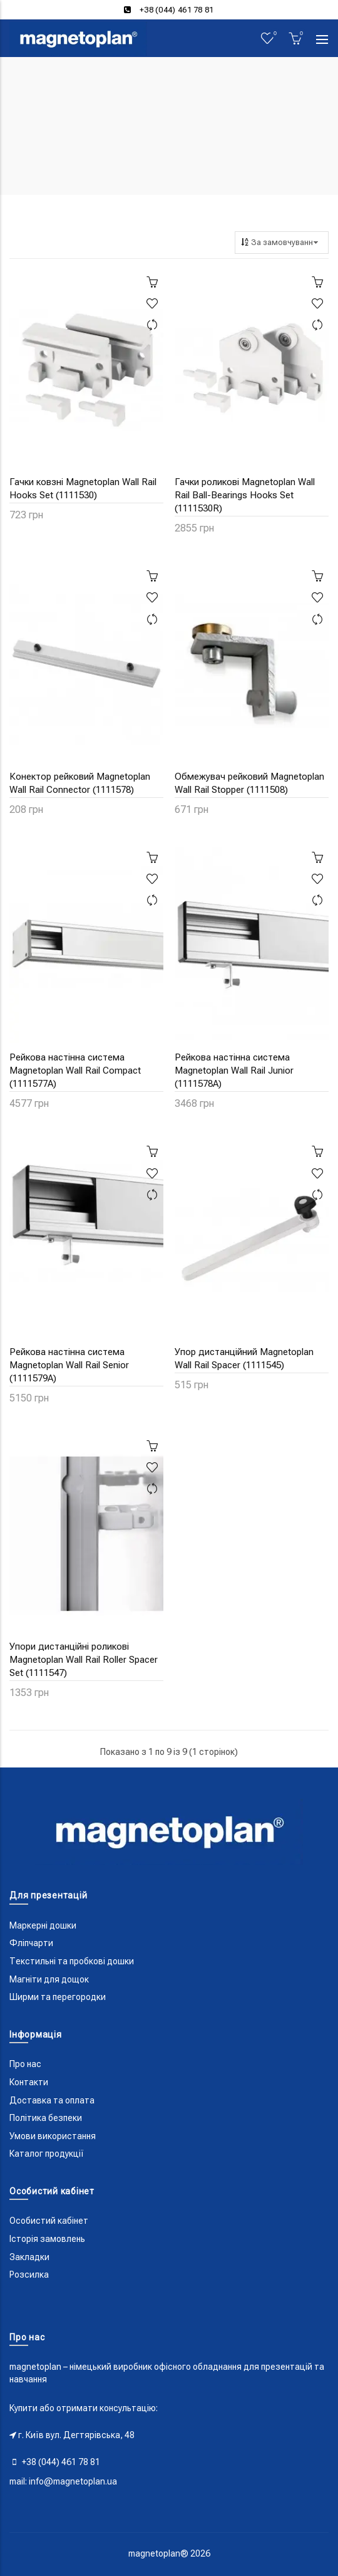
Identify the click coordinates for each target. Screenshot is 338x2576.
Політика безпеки (45, 2118)
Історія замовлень (47, 2239)
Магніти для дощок (49, 1979)
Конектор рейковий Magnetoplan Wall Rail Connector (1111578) (79, 783)
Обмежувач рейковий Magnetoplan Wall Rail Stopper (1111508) (249, 783)
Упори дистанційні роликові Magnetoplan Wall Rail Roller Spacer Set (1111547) (83, 1659)
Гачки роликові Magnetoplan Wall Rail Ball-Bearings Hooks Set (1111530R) (245, 495)
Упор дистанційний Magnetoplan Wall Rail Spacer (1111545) (244, 1358)
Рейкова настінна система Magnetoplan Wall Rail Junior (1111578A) (234, 1070)
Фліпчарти (31, 1943)
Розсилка (29, 2275)
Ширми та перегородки (57, 1997)
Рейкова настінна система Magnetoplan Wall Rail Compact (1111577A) (75, 1070)
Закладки (29, 2257)
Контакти (28, 2082)
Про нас (25, 2064)
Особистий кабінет (48, 2221)
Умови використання (52, 2136)
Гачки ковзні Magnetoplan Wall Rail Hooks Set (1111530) (82, 488)
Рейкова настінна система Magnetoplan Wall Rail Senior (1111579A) (69, 1365)
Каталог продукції (46, 2154)
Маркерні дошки (42, 1925)
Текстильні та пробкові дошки (71, 1961)
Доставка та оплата (52, 2100)
